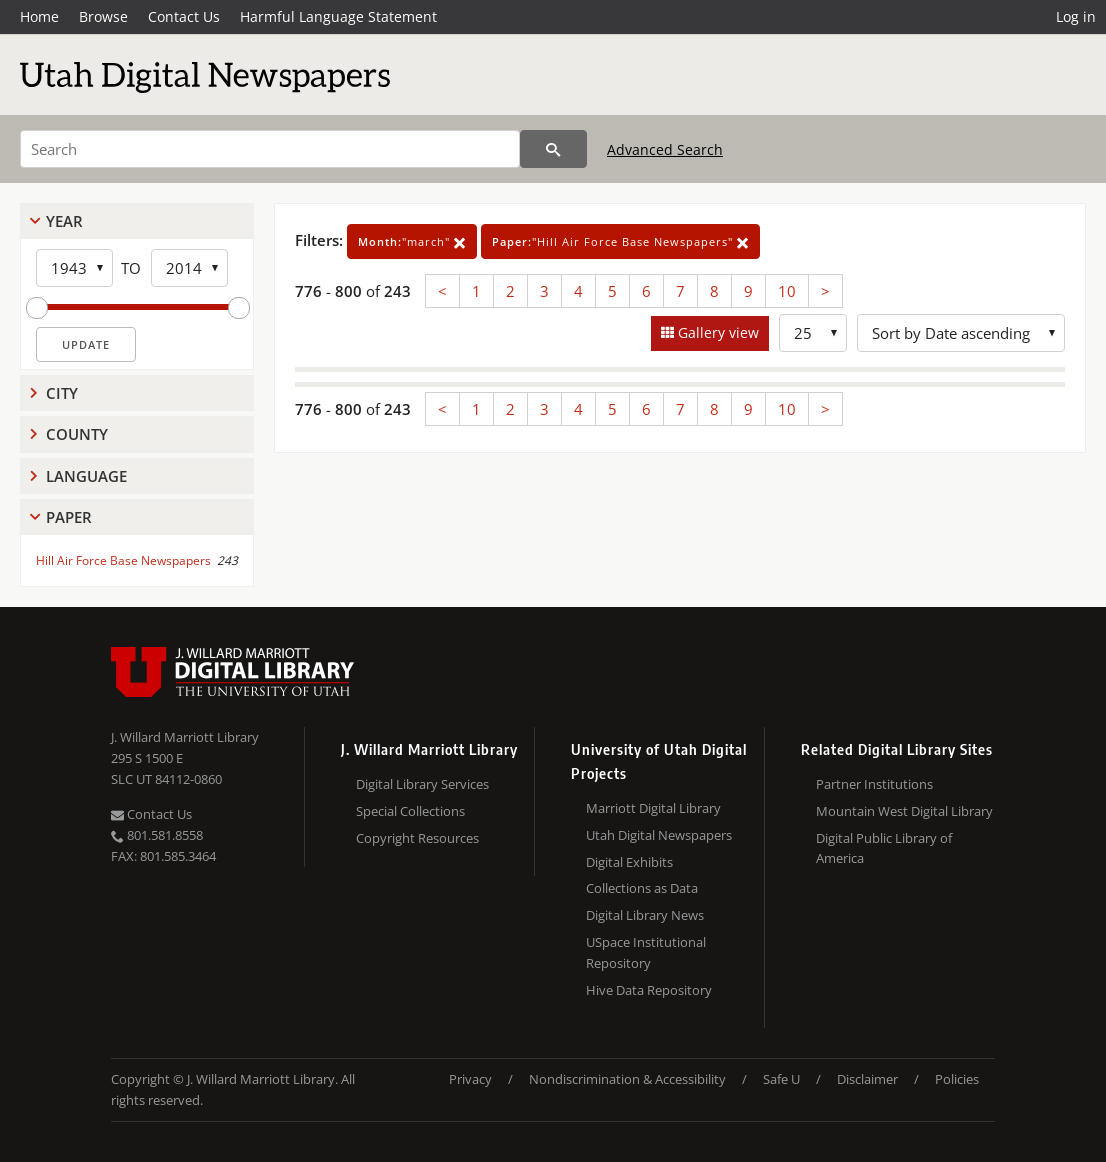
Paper (69, 517)
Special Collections (410, 811)
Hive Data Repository (649, 990)
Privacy (470, 1079)
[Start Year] (74, 268)
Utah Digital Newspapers (659, 835)
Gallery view (716, 332)
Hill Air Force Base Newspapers (123, 560)
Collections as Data (642, 888)
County (77, 434)
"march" (412, 241)
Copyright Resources (417, 838)
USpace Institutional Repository (646, 952)
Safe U (781, 1079)
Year (64, 221)
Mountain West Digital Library (904, 811)
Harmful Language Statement (338, 16)
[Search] (270, 149)
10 (787, 291)
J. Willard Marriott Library (185, 737)
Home (39, 16)
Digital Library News (645, 915)
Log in (1076, 16)
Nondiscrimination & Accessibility (627, 1079)
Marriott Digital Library (653, 808)
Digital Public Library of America (884, 848)
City (62, 393)
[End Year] (189, 268)
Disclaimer (867, 1079)
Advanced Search (665, 149)
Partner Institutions (874, 784)
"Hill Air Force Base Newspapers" (620, 241)
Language (86, 476)
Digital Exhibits (629, 862)
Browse (103, 16)
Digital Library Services (422, 784)
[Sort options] (961, 333)
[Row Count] (813, 333)
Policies (957, 1079)
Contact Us (184, 16)
